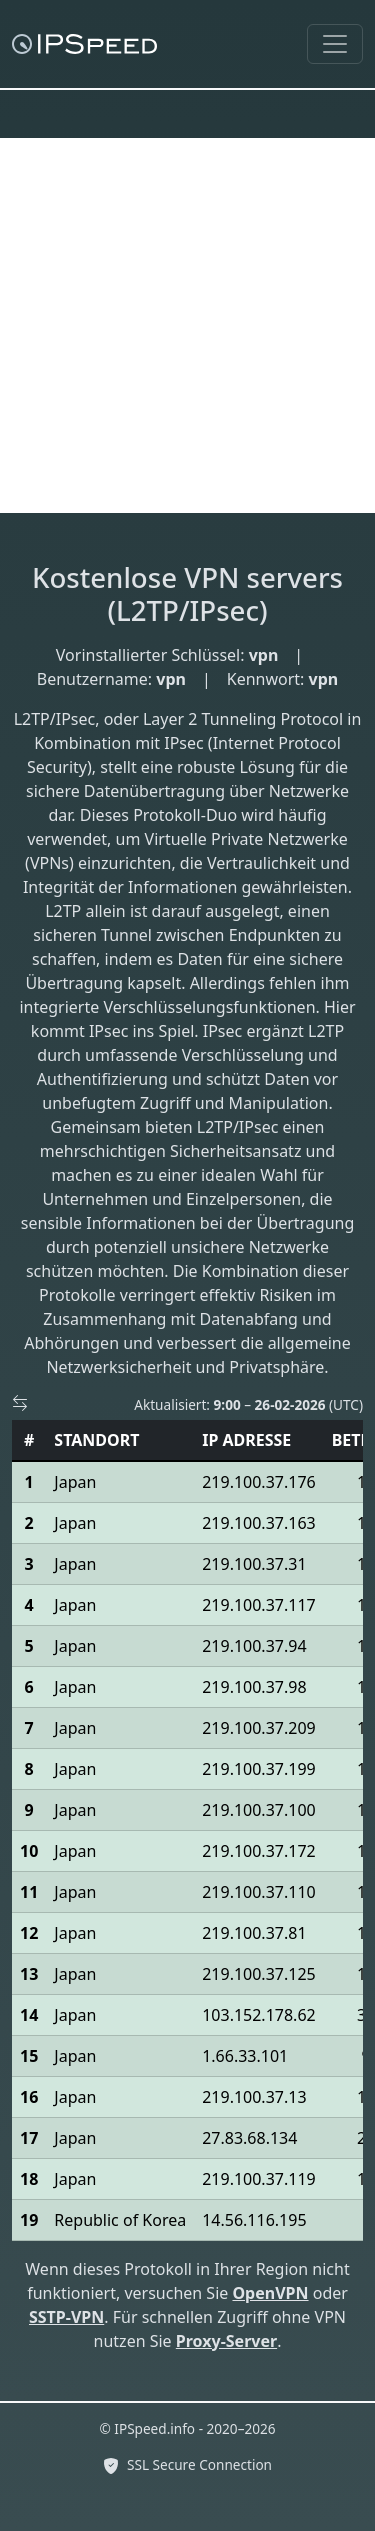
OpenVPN (270, 2293)
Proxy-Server (226, 2341)
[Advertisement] (187, 325)
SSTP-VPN (66, 2317)
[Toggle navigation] (335, 44)
